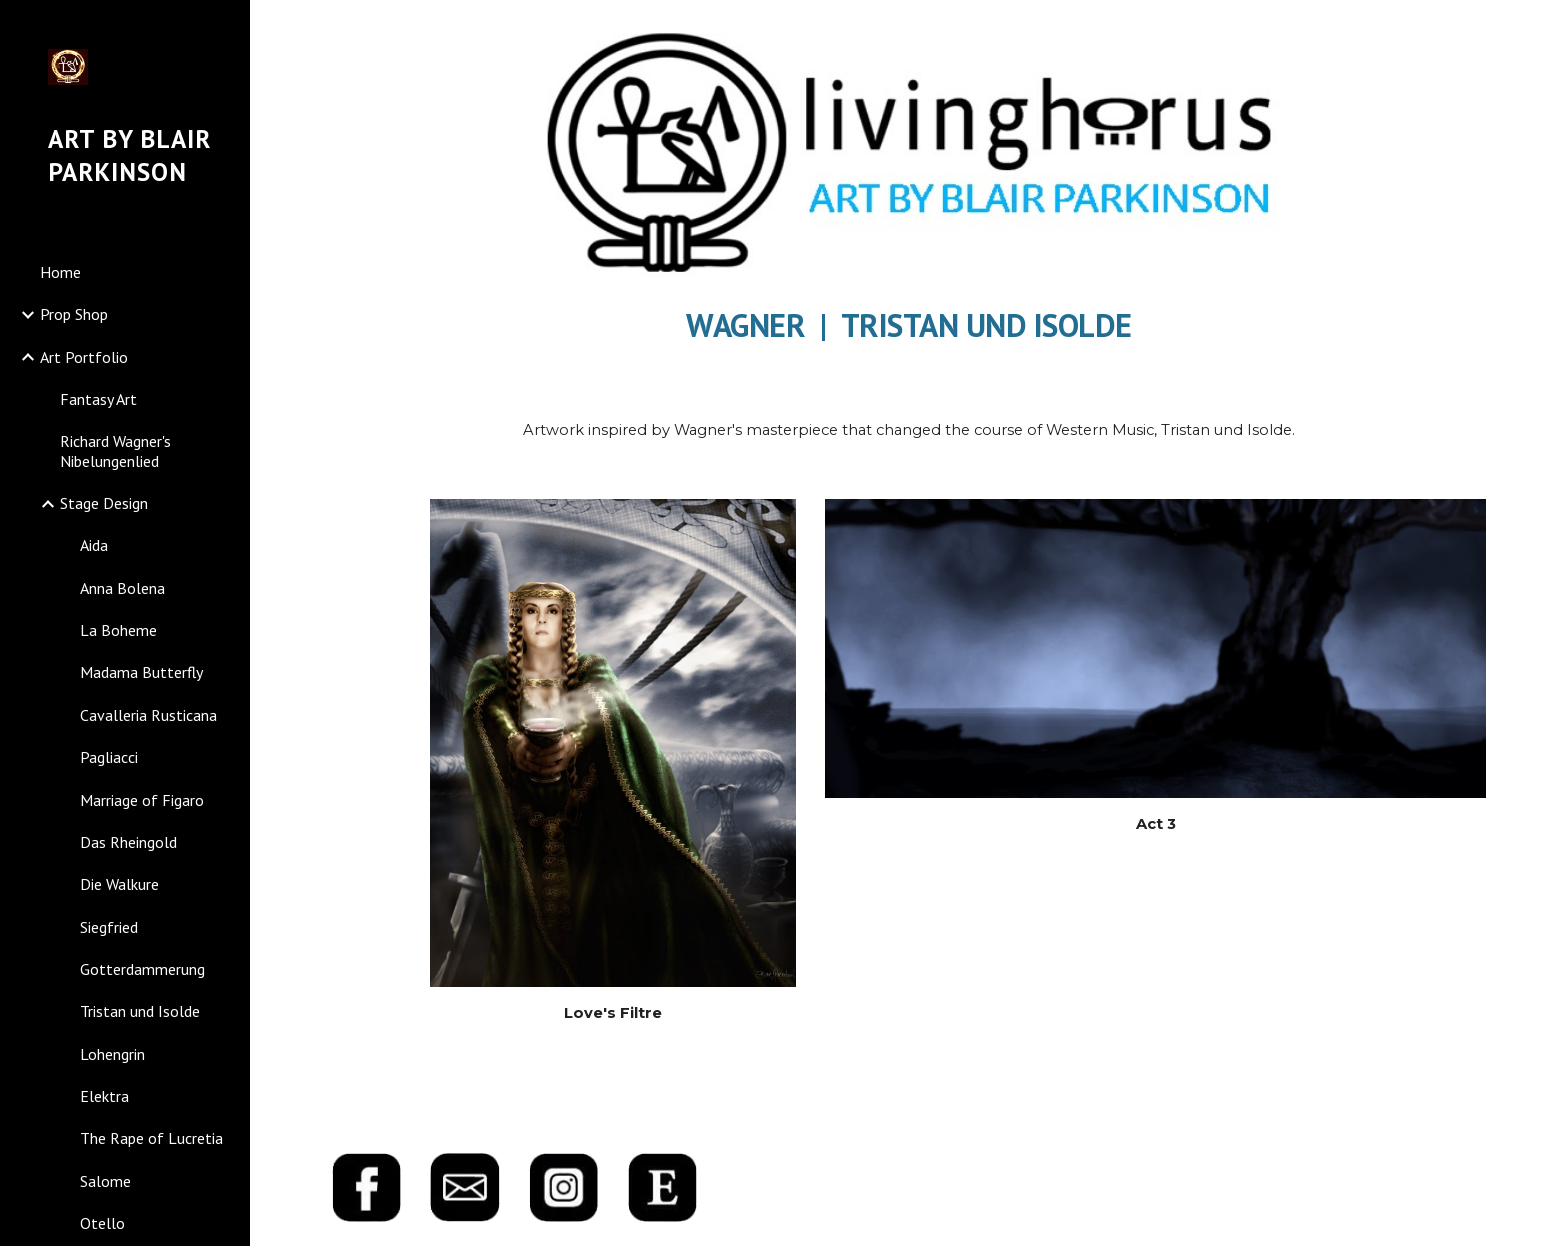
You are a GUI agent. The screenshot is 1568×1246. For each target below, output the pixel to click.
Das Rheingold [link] (128, 842)
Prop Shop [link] (74, 314)
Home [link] (60, 272)
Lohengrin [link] (112, 1054)
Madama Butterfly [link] (141, 672)
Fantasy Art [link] (98, 399)
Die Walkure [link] (119, 884)
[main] (909, 321)
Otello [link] (102, 1223)
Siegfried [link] (109, 927)
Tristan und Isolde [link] (140, 1011)
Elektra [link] (104, 1096)
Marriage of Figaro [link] (142, 800)
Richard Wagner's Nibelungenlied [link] (115, 450)
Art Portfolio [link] (84, 357)
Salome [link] (105, 1181)
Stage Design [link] (104, 503)
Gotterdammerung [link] (142, 969)
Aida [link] (94, 545)
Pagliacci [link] (109, 757)
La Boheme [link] (118, 630)
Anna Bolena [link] (122, 588)
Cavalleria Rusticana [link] (148, 715)
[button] (1544, 28)
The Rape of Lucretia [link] (151, 1138)
